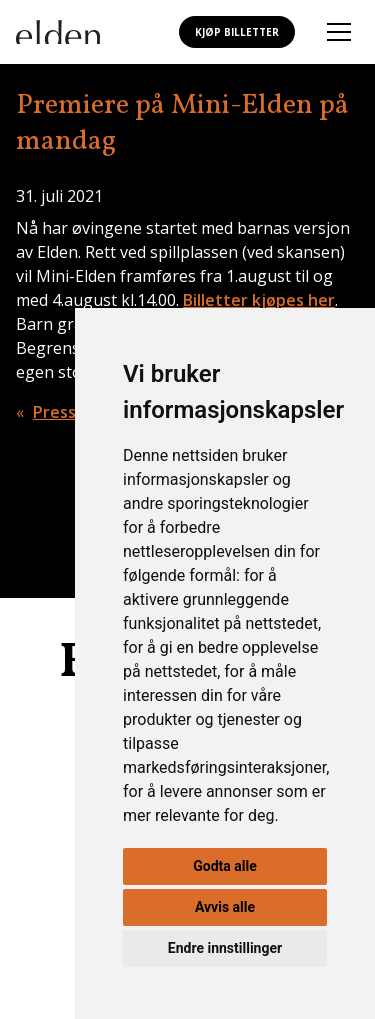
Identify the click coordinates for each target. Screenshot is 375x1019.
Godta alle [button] (225, 866)
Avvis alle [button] (225, 907)
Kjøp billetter (237, 32)
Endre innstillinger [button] (225, 948)
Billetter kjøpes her (259, 300)
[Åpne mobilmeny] (339, 32)
